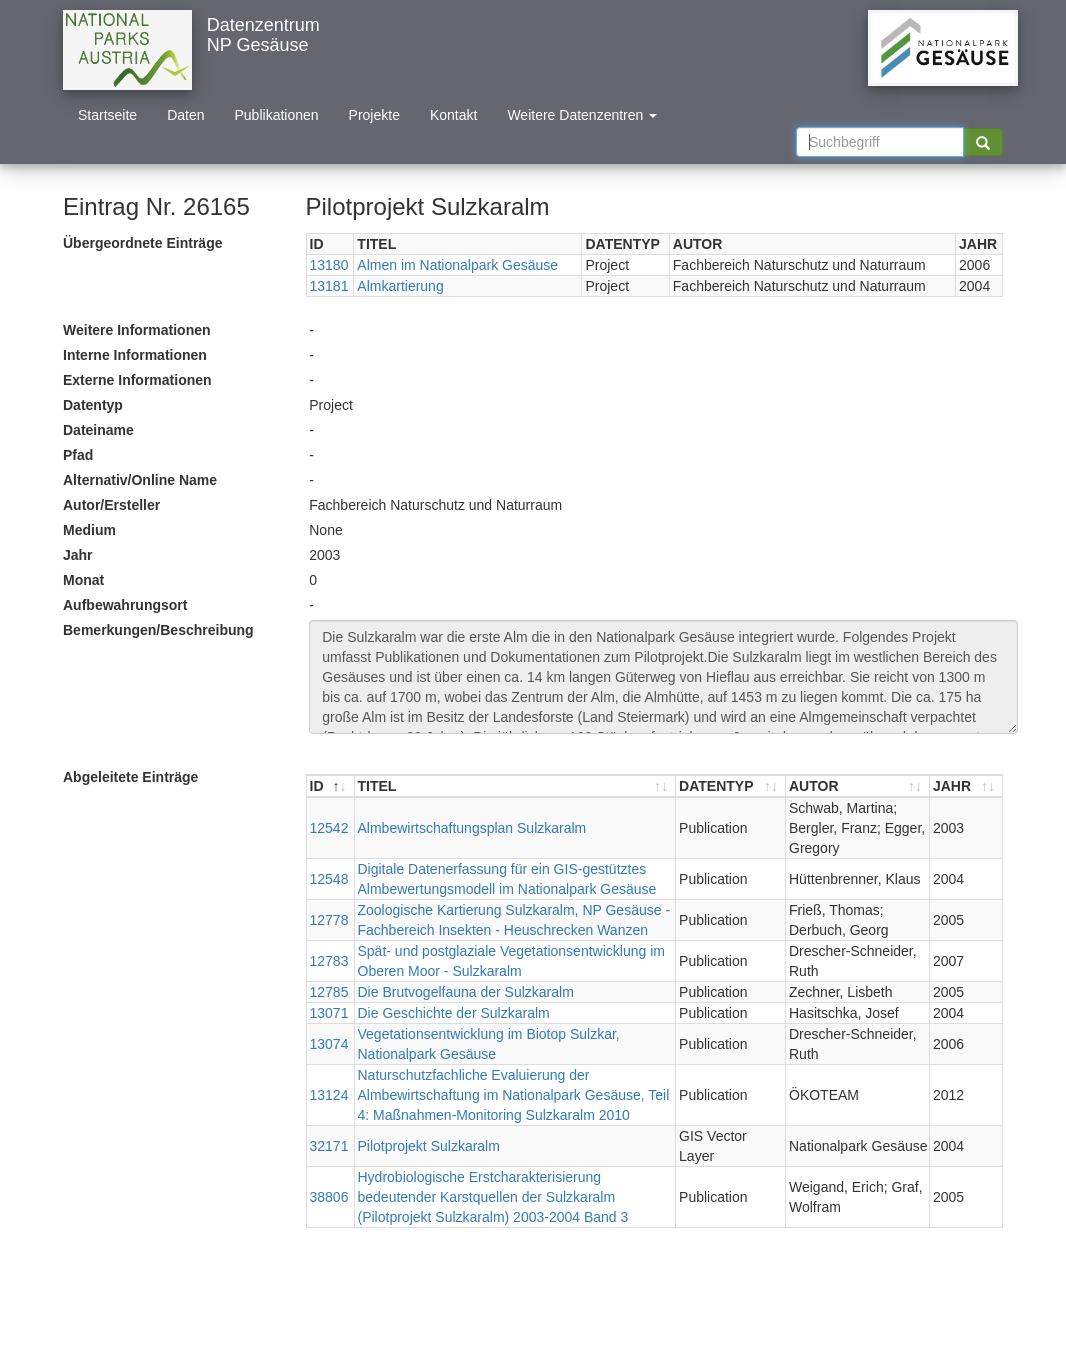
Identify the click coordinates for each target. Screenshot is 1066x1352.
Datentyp (93, 405)
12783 (329, 961)
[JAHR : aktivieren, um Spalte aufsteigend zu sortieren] (966, 786)
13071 (329, 1013)
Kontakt (453, 115)
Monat (83, 580)
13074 (329, 1044)
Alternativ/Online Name (140, 480)
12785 (329, 992)
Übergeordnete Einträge (142, 243)
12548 (329, 879)
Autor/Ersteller (111, 505)
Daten (185, 115)
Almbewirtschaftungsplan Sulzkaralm (472, 828)
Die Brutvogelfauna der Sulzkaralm (466, 992)
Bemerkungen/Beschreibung (158, 630)
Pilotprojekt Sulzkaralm (429, 1146)
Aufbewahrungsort (125, 605)
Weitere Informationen (137, 330)
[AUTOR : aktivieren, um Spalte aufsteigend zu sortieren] (858, 786)
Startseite (107, 115)
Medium (89, 530)
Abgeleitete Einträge (130, 777)
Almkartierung (400, 286)
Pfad (78, 455)
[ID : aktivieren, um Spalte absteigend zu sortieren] (331, 786)
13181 (329, 286)
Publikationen (277, 115)
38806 (329, 1197)
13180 (329, 265)
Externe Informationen (137, 380)
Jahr (78, 555)
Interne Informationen (135, 355)
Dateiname (98, 430)
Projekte (374, 115)
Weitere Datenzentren (582, 115)
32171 (329, 1146)
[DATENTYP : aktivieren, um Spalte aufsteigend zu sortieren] (731, 786)
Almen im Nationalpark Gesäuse (457, 265)
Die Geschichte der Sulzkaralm (454, 1013)
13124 (329, 1095)
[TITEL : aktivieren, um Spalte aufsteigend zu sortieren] (516, 786)
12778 (329, 920)
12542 (329, 828)
